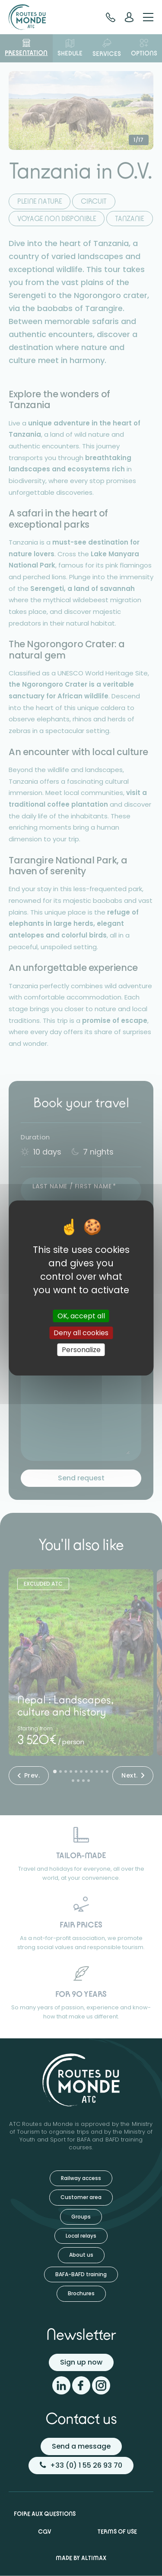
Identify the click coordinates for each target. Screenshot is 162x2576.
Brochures (81, 2293)
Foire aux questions (45, 2513)
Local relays (81, 2235)
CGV (44, 2531)
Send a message (81, 2446)
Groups (81, 2216)
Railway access (81, 2178)
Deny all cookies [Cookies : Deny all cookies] (81, 1333)
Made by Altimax (81, 2557)
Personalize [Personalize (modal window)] (81, 1350)
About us (81, 2254)
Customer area (81, 2197)
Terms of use (117, 2531)
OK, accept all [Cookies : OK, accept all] (81, 1315)
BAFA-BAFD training (81, 2274)
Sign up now (81, 2362)
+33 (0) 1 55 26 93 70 (81, 2465)
